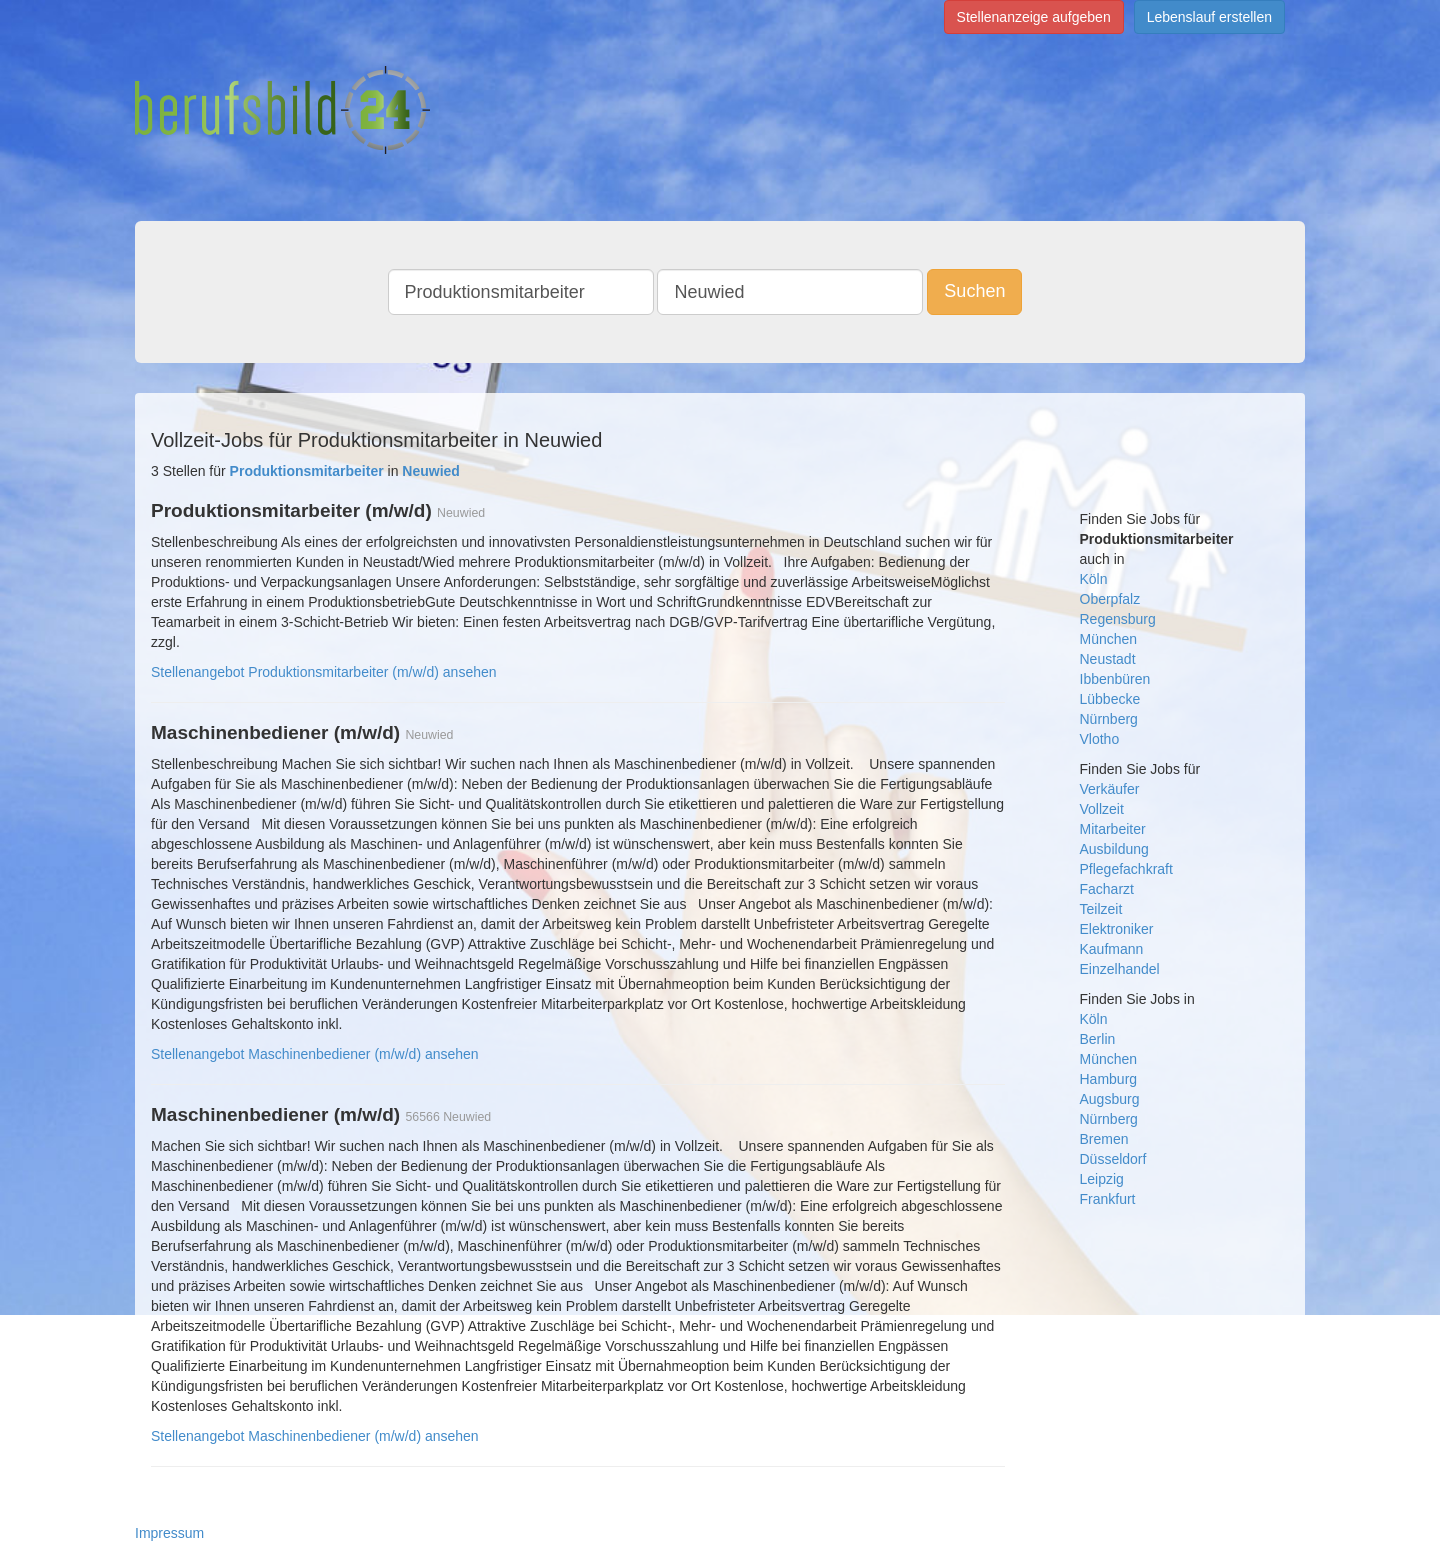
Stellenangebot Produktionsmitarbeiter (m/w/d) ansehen (324, 672)
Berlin (1098, 1039)
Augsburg (1110, 1099)
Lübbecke (1110, 699)
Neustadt (1108, 659)
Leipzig (1102, 1179)
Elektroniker (1117, 929)
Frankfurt (1108, 1199)
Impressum (169, 1533)
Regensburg (1118, 619)
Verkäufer (1110, 789)
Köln (1094, 579)
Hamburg (1109, 1079)
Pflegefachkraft (1126, 869)
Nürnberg (1109, 719)
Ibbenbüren (1115, 679)
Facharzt (1107, 889)
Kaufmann (1112, 949)
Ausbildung (1114, 849)
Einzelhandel (1120, 969)
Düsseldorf (1113, 1159)
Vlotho (1100, 739)
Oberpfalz (1110, 599)
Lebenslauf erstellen (1209, 17)
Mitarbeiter (1113, 829)
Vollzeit (1102, 809)
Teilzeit (1101, 909)
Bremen (1104, 1139)
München (1109, 639)
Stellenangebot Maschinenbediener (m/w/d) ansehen (315, 1054)
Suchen (974, 291)
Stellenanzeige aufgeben (1034, 17)
